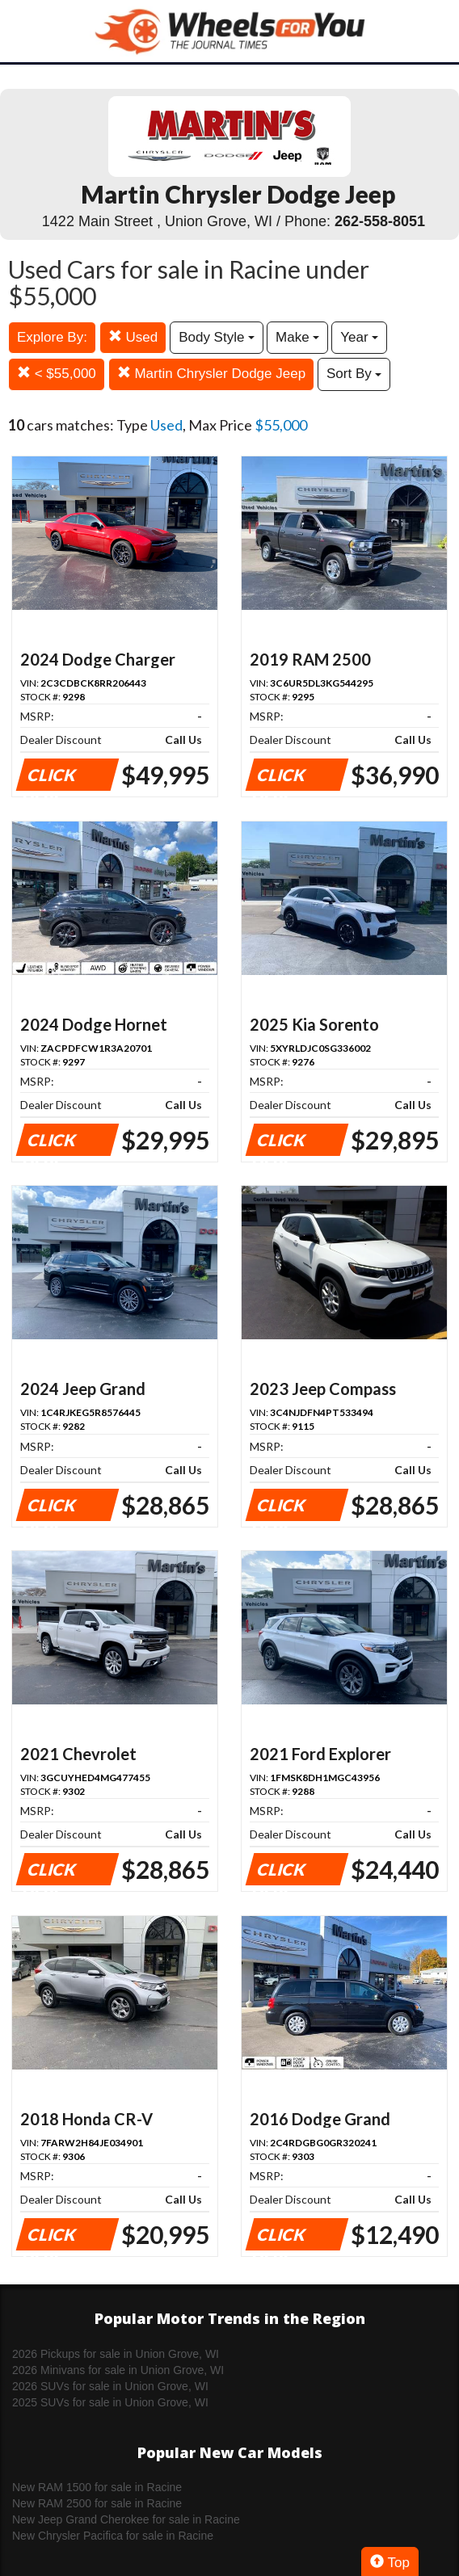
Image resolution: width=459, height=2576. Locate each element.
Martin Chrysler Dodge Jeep (211, 373)
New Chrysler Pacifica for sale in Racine (112, 2535)
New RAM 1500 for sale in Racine (97, 2487)
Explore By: (52, 337)
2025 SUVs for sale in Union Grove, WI (110, 2402)
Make (297, 337)
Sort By (353, 373)
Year (359, 337)
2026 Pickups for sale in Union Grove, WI (115, 2353)
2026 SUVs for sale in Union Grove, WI (110, 2386)
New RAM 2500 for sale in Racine (97, 2503)
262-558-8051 (380, 221)
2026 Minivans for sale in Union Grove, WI (118, 2370)
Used (133, 337)
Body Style (217, 337)
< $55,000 (56, 373)
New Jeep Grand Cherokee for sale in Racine (126, 2519)
